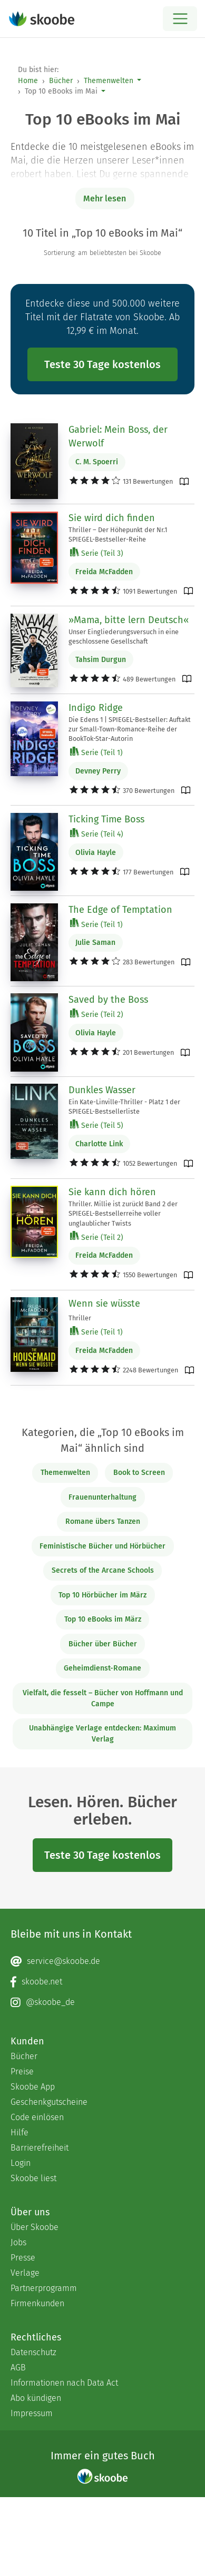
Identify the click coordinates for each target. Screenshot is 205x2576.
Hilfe (19, 2132)
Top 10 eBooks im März (102, 1619)
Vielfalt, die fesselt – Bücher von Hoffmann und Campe (103, 1698)
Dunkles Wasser (102, 1090)
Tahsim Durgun (100, 659)
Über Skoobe (34, 2227)
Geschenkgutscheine (49, 2102)
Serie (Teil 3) (96, 553)
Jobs (18, 2242)
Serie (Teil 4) (96, 834)
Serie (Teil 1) (96, 752)
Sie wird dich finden (112, 518)
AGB (18, 2368)
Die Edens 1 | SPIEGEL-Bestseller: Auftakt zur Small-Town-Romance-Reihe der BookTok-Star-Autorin (130, 729)
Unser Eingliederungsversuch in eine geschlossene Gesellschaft (124, 636)
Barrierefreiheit (40, 2148)
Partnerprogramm (44, 2288)
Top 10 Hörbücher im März (102, 1595)
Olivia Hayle (95, 852)
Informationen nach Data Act (64, 2383)
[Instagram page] (102, 2002)
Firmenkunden (37, 2303)
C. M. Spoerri (96, 461)
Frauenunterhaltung (102, 1497)
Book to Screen (139, 1472)
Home (28, 80)
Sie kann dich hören (112, 1192)
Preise (22, 2071)
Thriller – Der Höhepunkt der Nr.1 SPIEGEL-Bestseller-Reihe (118, 534)
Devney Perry (98, 771)
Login (21, 2163)
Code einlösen (37, 2117)
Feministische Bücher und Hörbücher (102, 1546)
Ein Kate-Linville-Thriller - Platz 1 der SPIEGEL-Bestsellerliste (124, 1106)
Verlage (25, 2273)
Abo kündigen (36, 2398)
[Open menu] (180, 18)
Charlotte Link (99, 1143)
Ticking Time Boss (106, 819)
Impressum (32, 2413)
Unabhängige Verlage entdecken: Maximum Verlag (102, 1734)
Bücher (61, 80)
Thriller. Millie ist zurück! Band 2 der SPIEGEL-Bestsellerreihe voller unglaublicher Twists (123, 1213)
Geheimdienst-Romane (102, 1668)
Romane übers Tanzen (102, 1521)
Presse (23, 2258)
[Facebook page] (102, 1982)
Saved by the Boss (108, 999)
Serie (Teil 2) (96, 1014)
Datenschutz (33, 2352)
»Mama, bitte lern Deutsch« (129, 620)
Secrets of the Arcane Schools (103, 1570)
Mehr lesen (104, 198)
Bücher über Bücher (103, 1644)
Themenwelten (108, 80)
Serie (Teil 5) (96, 1125)
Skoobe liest (33, 2178)
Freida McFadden (104, 571)
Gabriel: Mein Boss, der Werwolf (118, 436)
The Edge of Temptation (120, 909)
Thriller (80, 1318)
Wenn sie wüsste (104, 1303)
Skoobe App (33, 2087)
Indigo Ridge (96, 708)
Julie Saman (95, 942)
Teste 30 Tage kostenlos (102, 364)
